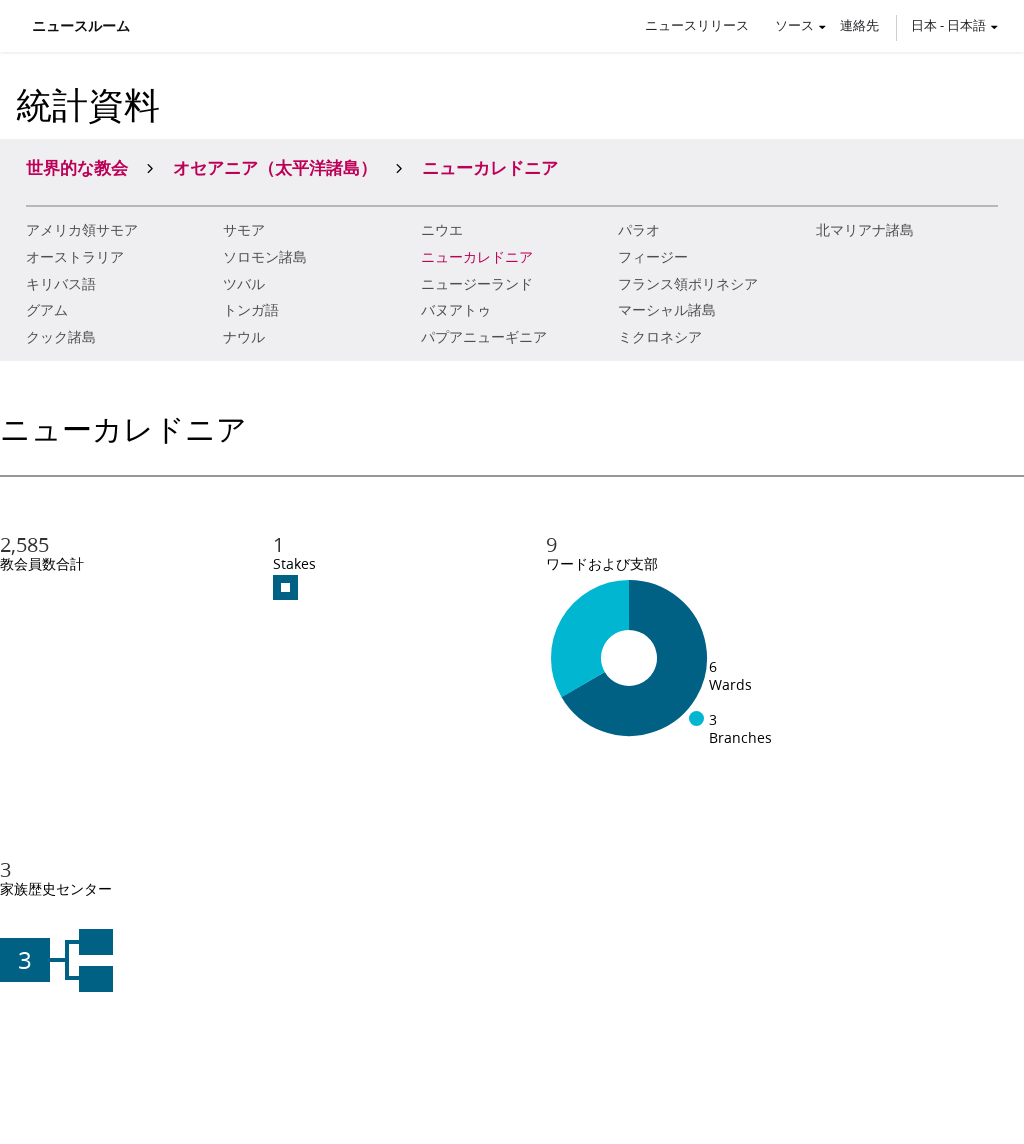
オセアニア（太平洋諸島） (275, 167)
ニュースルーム (81, 26)
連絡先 (859, 25)
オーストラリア (75, 257)
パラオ (639, 230)
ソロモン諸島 (265, 257)
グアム (47, 310)
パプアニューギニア (484, 337)
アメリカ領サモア (82, 230)
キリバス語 (61, 284)
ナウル (244, 337)
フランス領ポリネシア (688, 284)
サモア (244, 230)
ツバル (244, 284)
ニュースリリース (697, 25)
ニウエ (442, 230)
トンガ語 (251, 310)
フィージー (653, 257)
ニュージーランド (477, 284)
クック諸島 (61, 337)
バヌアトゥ (456, 310)
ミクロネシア (660, 337)
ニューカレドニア (477, 257)
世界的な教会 (77, 167)
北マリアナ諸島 (865, 230)
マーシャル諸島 (667, 310)
